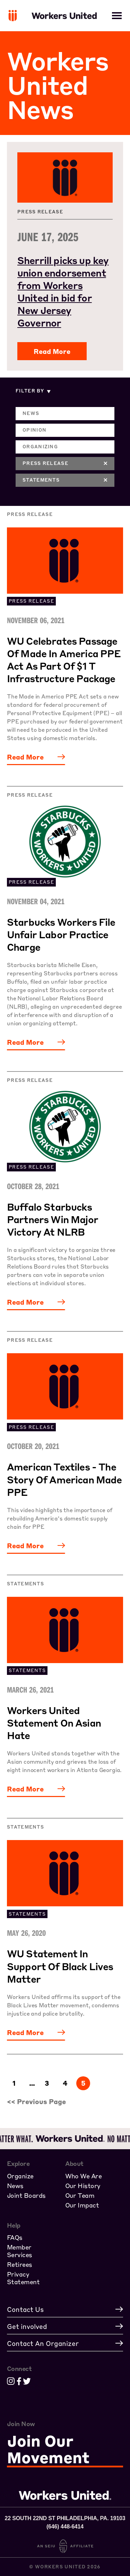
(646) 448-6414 (65, 2527)
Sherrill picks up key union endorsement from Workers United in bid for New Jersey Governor (63, 291)
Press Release (65, 463)
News (31, 413)
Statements (65, 480)
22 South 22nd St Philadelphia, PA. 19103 (65, 2518)
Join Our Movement (48, 2449)
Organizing (40, 446)
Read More (52, 351)
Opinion (34, 430)
